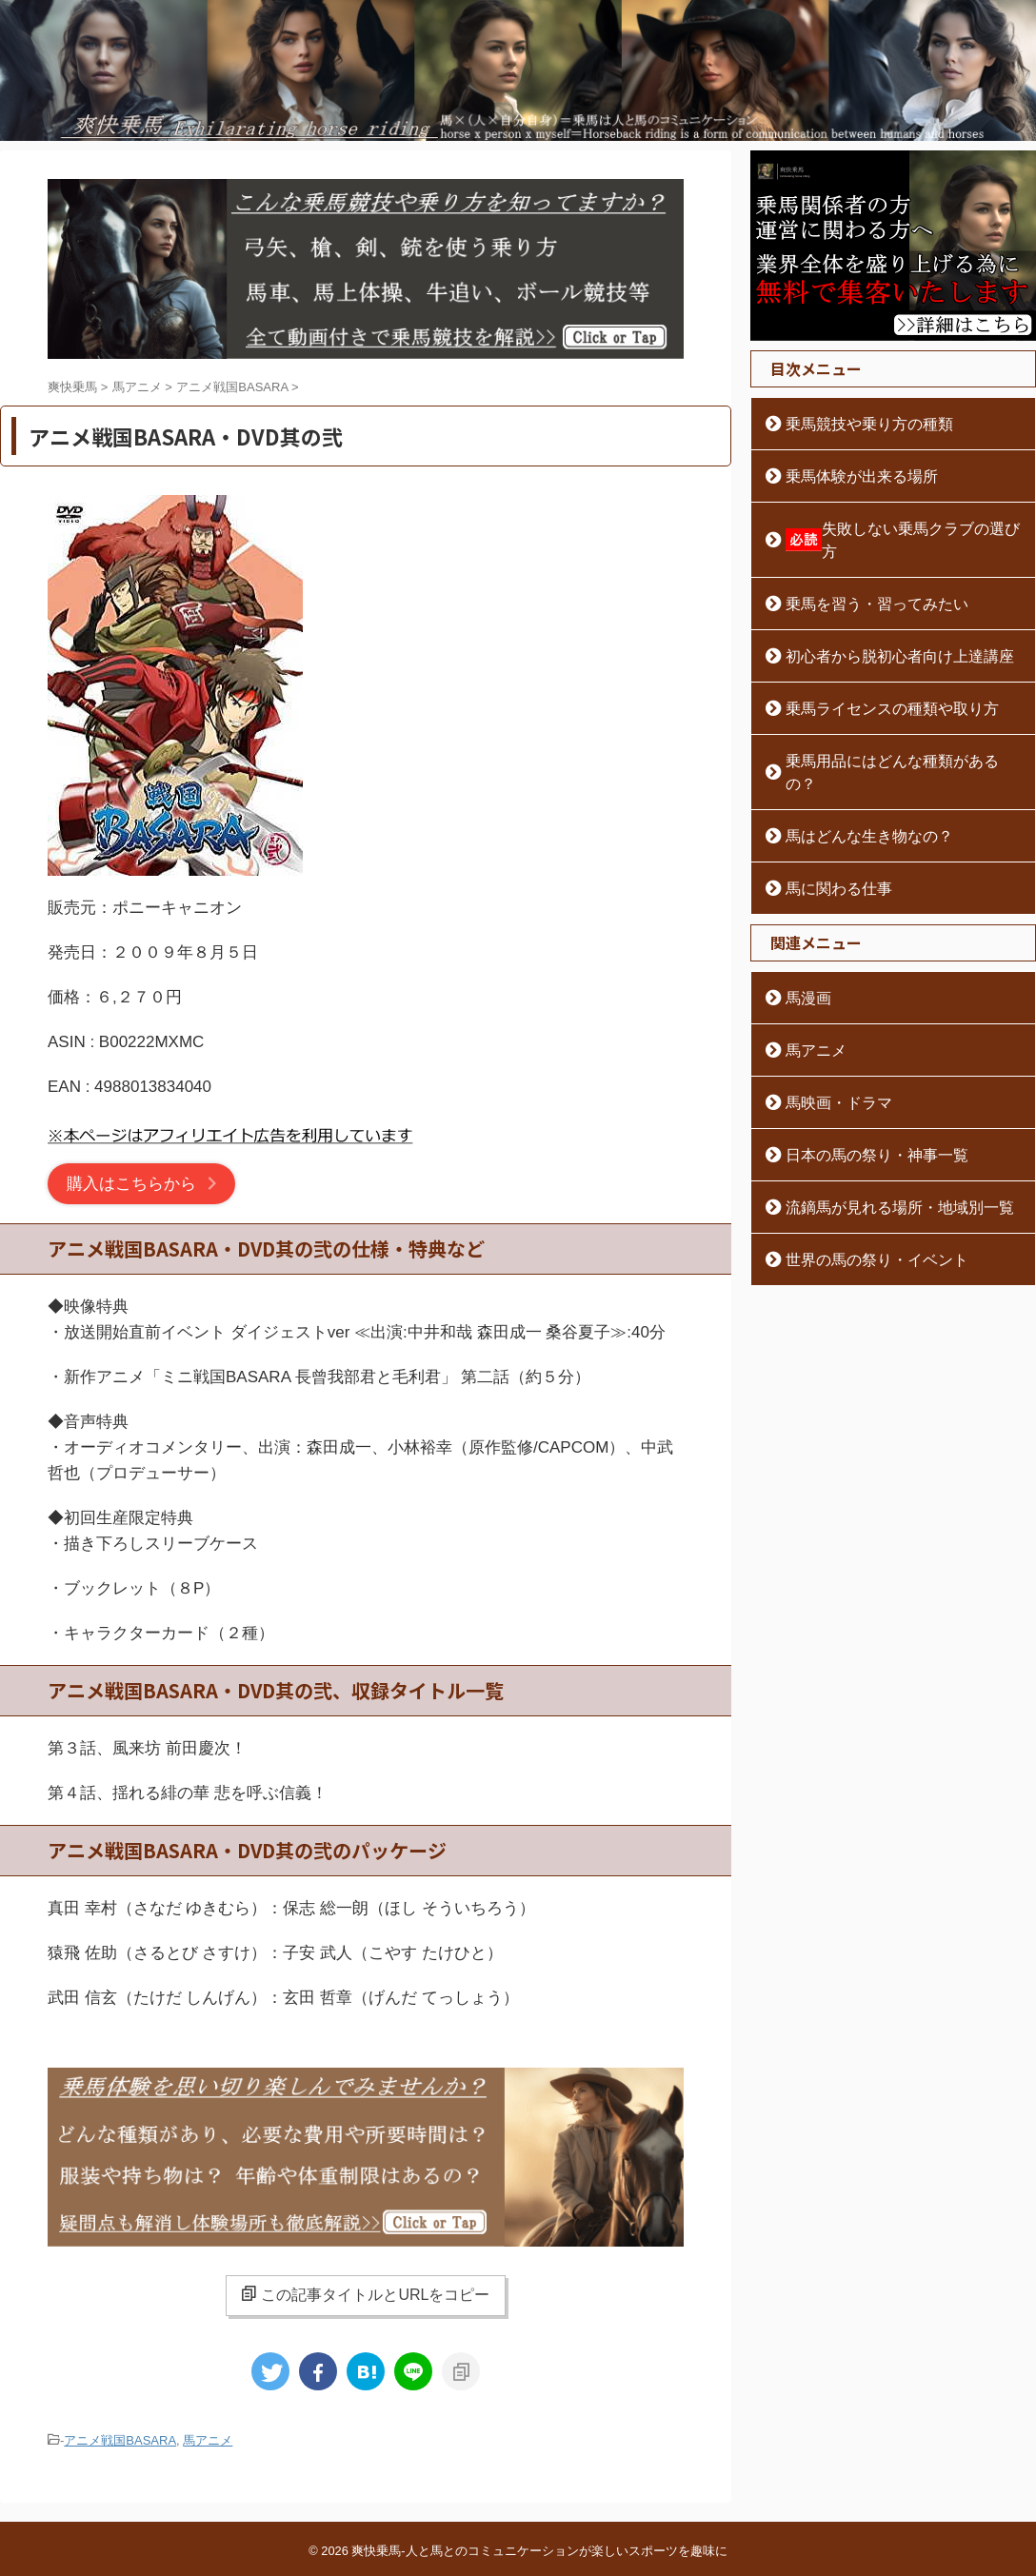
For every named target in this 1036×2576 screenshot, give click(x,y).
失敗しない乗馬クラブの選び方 (895, 528)
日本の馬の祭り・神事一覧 (864, 1109)
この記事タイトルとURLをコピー (365, 2294)
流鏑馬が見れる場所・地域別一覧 (884, 1161)
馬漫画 (804, 952)
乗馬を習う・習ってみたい (864, 580)
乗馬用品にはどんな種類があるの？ (890, 737)
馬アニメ (207, 2440)
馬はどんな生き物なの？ (857, 790)
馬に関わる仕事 (830, 842)
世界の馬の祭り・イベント (864, 1213)
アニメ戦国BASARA (120, 2440)
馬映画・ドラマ (830, 1056)
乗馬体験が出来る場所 (850, 476)
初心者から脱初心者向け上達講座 (884, 633)
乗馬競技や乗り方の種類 (857, 423)
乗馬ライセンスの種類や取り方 (877, 685)
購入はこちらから (131, 1184)
